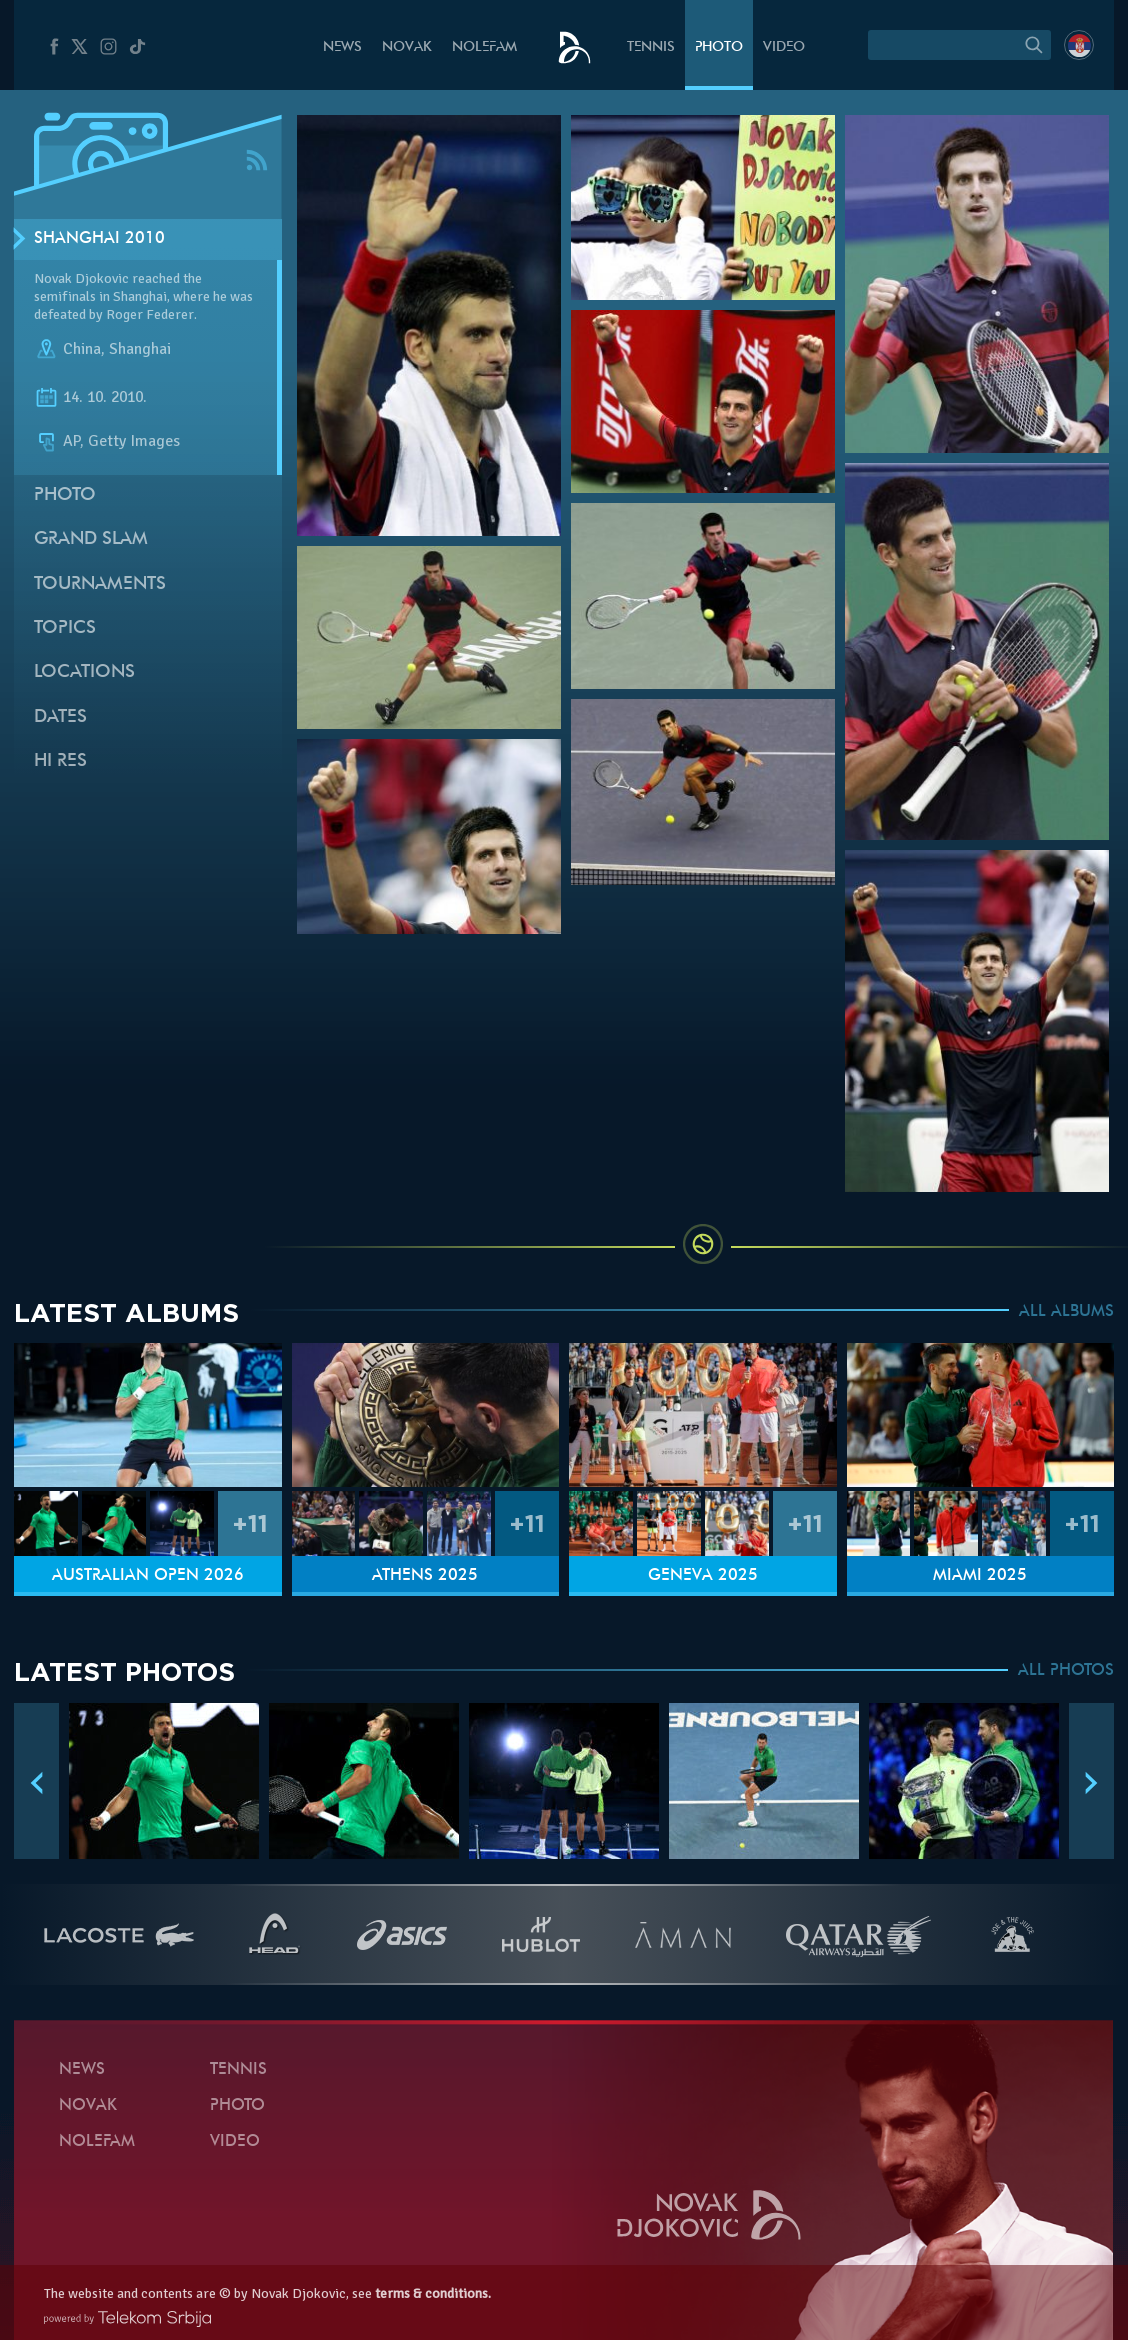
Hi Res (60, 761)
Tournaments (100, 584)
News (342, 47)
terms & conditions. (433, 2293)
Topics (65, 628)
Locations (84, 672)
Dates (60, 717)
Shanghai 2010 (99, 239)
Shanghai (140, 349)
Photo (719, 47)
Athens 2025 (425, 1576)
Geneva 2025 (703, 1576)
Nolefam (484, 47)
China (82, 349)
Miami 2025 (980, 1576)
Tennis (651, 47)
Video (784, 47)
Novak (407, 47)
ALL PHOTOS (1066, 1671)
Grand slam (91, 539)
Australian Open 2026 (148, 1576)
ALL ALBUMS (1066, 1312)
